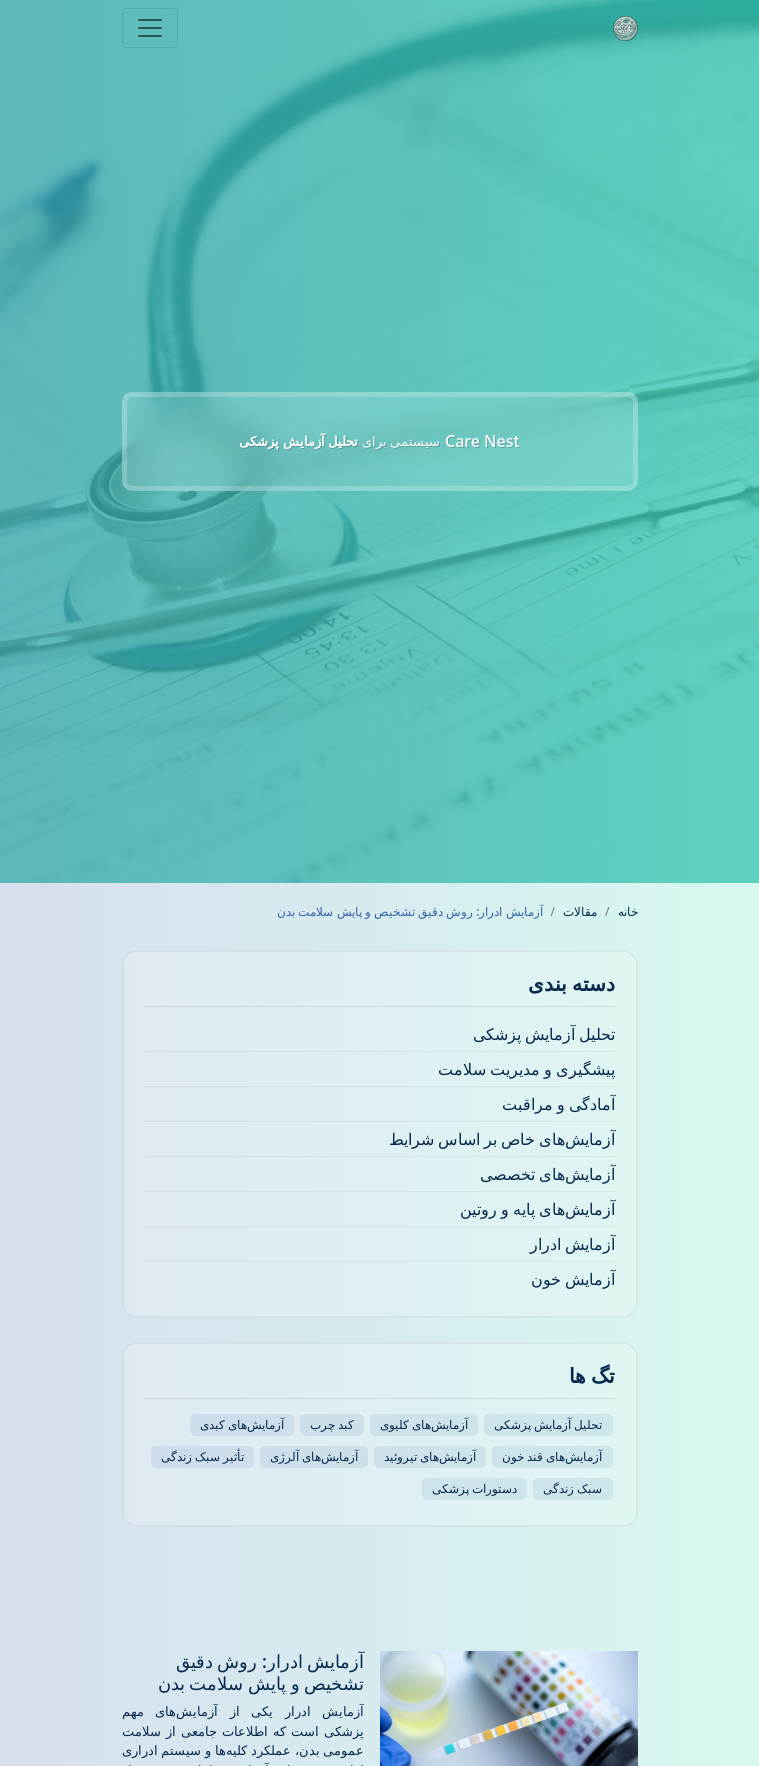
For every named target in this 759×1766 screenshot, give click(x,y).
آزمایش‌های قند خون (552, 1456)
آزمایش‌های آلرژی (314, 1456)
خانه (628, 911)
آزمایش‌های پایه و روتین (537, 1209)
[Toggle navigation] (150, 28)
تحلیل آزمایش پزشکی (544, 1034)
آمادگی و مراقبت (558, 1104)
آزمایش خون (573, 1279)
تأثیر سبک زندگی (202, 1456)
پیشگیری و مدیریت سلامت (526, 1069)
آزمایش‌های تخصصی (547, 1174)
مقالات (580, 911)
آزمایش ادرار (572, 1244)
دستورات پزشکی (474, 1488)
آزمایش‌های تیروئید (430, 1456)
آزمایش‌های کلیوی (424, 1424)
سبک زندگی (572, 1488)
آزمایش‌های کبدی (242, 1424)
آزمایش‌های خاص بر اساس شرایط (502, 1139)
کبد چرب (332, 1424)
